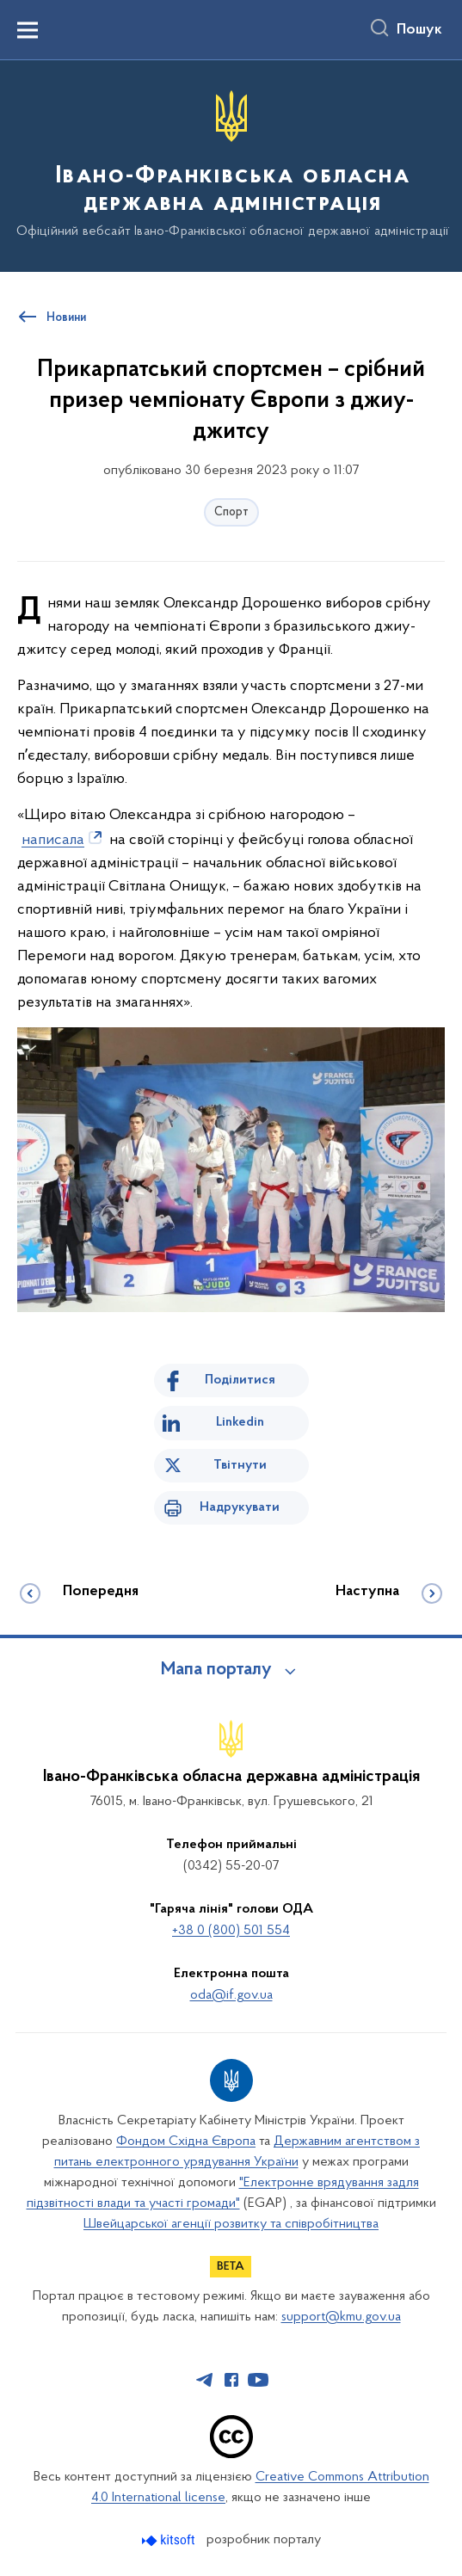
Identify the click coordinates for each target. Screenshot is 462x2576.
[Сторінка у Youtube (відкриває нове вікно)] (258, 2380)
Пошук (419, 30)
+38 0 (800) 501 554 (231, 1931)
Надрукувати (240, 1507)
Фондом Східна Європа (186, 2141)
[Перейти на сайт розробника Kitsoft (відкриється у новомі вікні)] (170, 2540)
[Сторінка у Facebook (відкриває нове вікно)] (231, 2380)
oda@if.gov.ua (231, 1995)
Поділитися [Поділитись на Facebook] (240, 1380)
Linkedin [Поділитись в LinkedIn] (240, 1422)
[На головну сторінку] (231, 164)
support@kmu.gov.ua (341, 2317)
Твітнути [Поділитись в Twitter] (240, 1465)
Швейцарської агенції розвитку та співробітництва (231, 2224)
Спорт (231, 512)
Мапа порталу (216, 1670)
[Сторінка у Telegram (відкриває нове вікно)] (204, 2380)
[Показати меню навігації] (27, 30)
